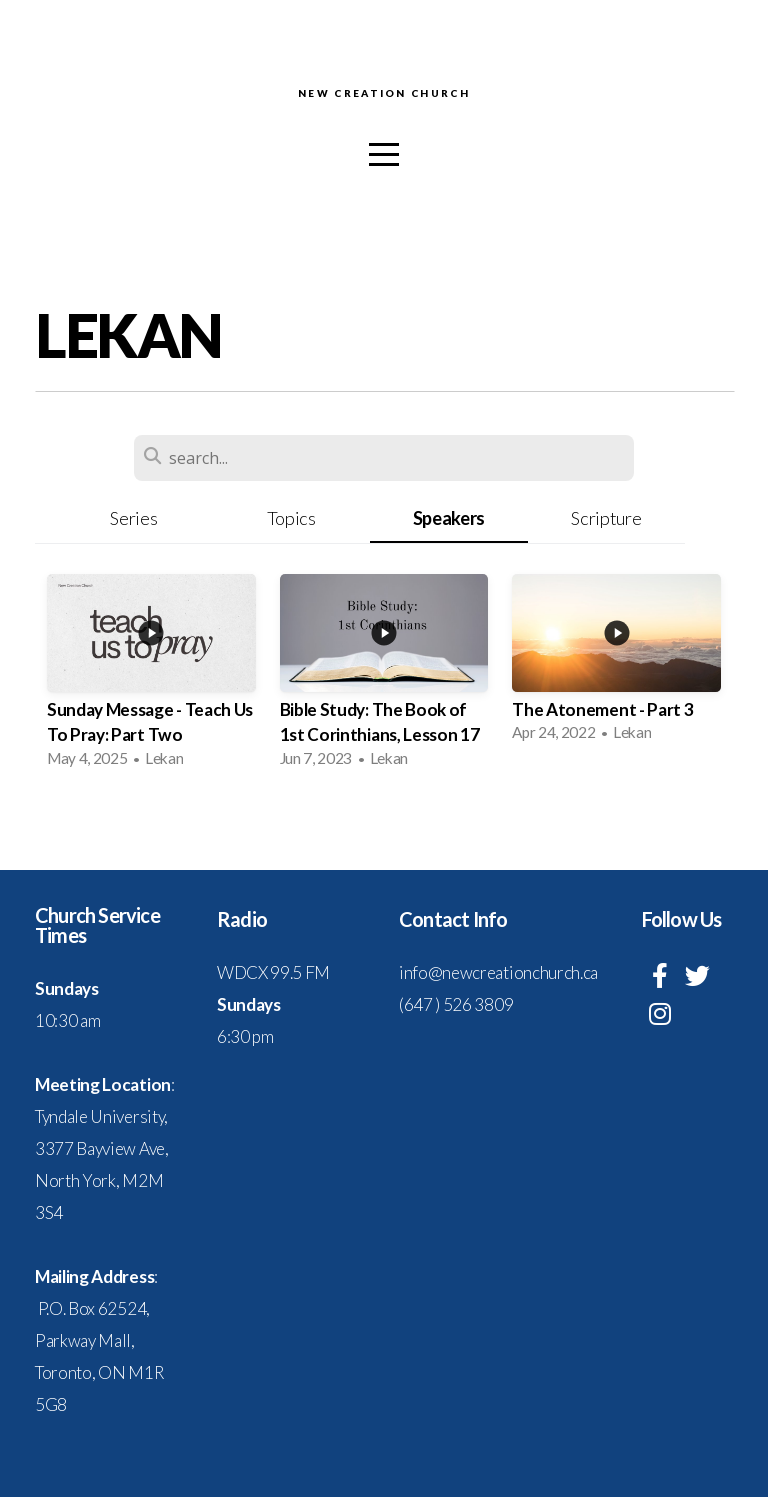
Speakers (449, 518)
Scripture (606, 518)
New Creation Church (384, 94)
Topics (291, 518)
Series (133, 518)
